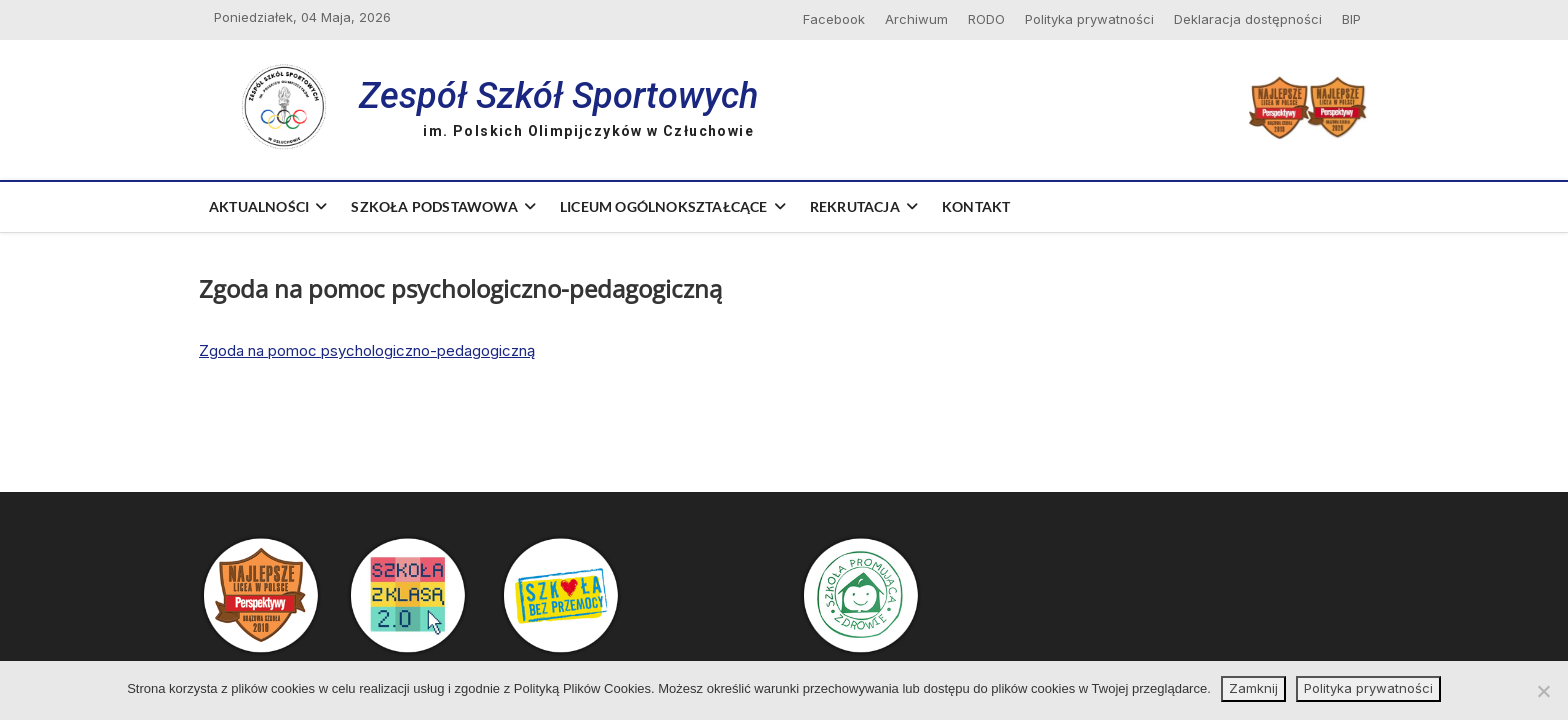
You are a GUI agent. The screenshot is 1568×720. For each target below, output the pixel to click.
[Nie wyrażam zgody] (1543, 691)
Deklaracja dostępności (1248, 19)
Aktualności (259, 206)
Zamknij (1253, 688)
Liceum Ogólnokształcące (664, 206)
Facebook (834, 19)
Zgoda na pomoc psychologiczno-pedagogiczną (367, 350)
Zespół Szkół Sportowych (558, 96)
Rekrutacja (855, 206)
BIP (1351, 19)
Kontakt (976, 206)
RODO (986, 19)
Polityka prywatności (1089, 19)
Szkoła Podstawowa (434, 206)
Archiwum (916, 19)
